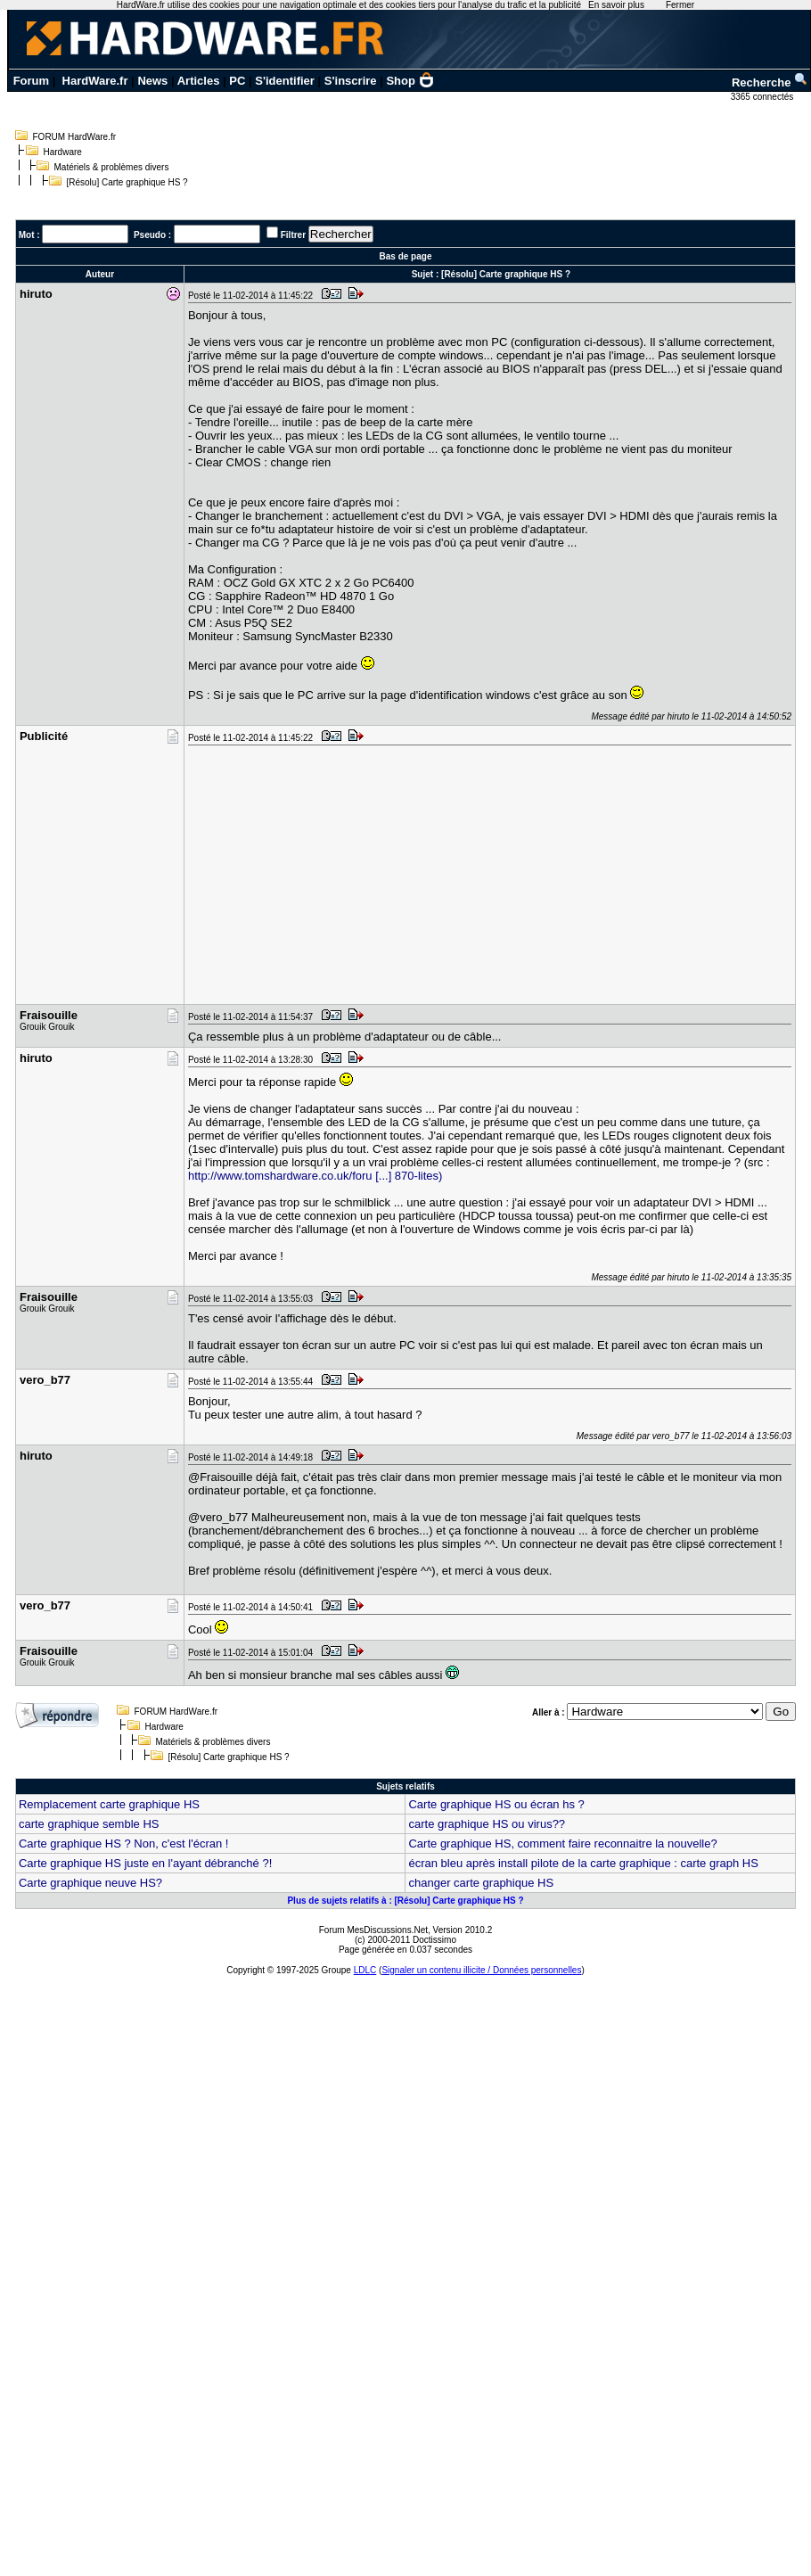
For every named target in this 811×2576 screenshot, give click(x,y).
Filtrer (293, 235)
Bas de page (406, 256)
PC (237, 80)
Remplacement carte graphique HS (109, 1804)
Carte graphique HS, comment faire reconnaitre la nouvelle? (562, 1843)
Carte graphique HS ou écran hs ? (496, 1804)
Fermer (680, 5)
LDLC (365, 1970)
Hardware (63, 152)
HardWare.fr (95, 80)
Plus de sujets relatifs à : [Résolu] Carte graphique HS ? (405, 1900)
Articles (198, 80)
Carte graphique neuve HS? (90, 1882)
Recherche (770, 82)
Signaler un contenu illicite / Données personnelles (481, 1970)
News (152, 80)
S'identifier (285, 80)
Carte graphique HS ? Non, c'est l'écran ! (123, 1843)
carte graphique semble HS (89, 1824)
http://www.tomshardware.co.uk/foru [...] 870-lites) (315, 1175)
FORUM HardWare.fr (75, 137)
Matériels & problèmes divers (111, 167)
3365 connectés (763, 97)
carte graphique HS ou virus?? (486, 1824)
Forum (31, 80)
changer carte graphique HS (480, 1882)
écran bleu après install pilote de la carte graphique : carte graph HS (583, 1863)
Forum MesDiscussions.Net (373, 1930)
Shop (410, 80)
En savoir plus (616, 5)
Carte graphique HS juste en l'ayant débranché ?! (145, 1863)
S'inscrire (350, 80)
